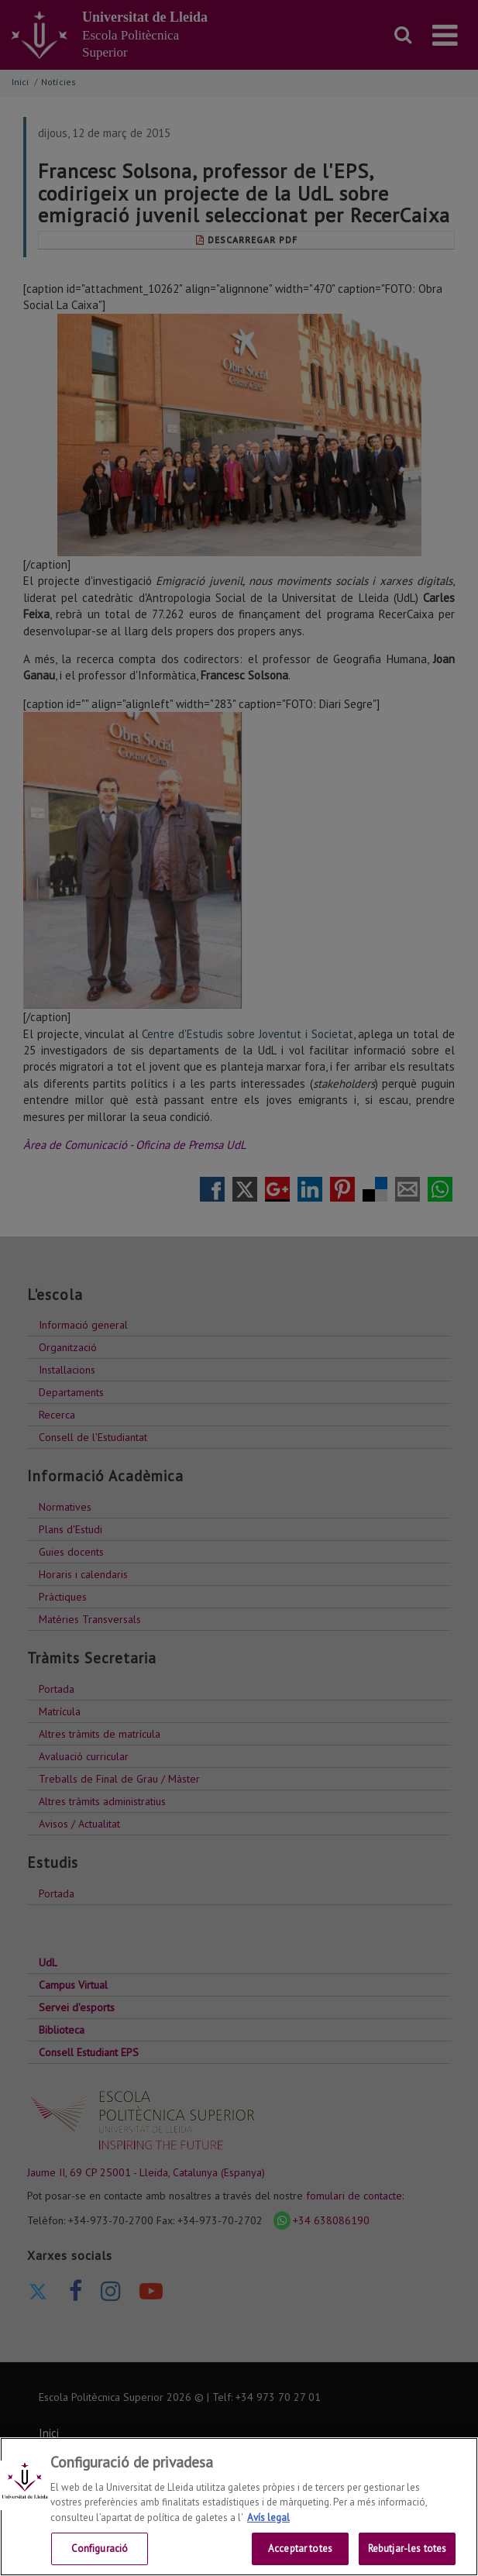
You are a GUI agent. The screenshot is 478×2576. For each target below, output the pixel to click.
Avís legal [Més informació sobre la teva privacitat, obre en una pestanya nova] (268, 2517)
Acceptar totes (300, 2548)
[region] (239, 2506)
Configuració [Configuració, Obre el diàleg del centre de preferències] (100, 2548)
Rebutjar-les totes (407, 2548)
